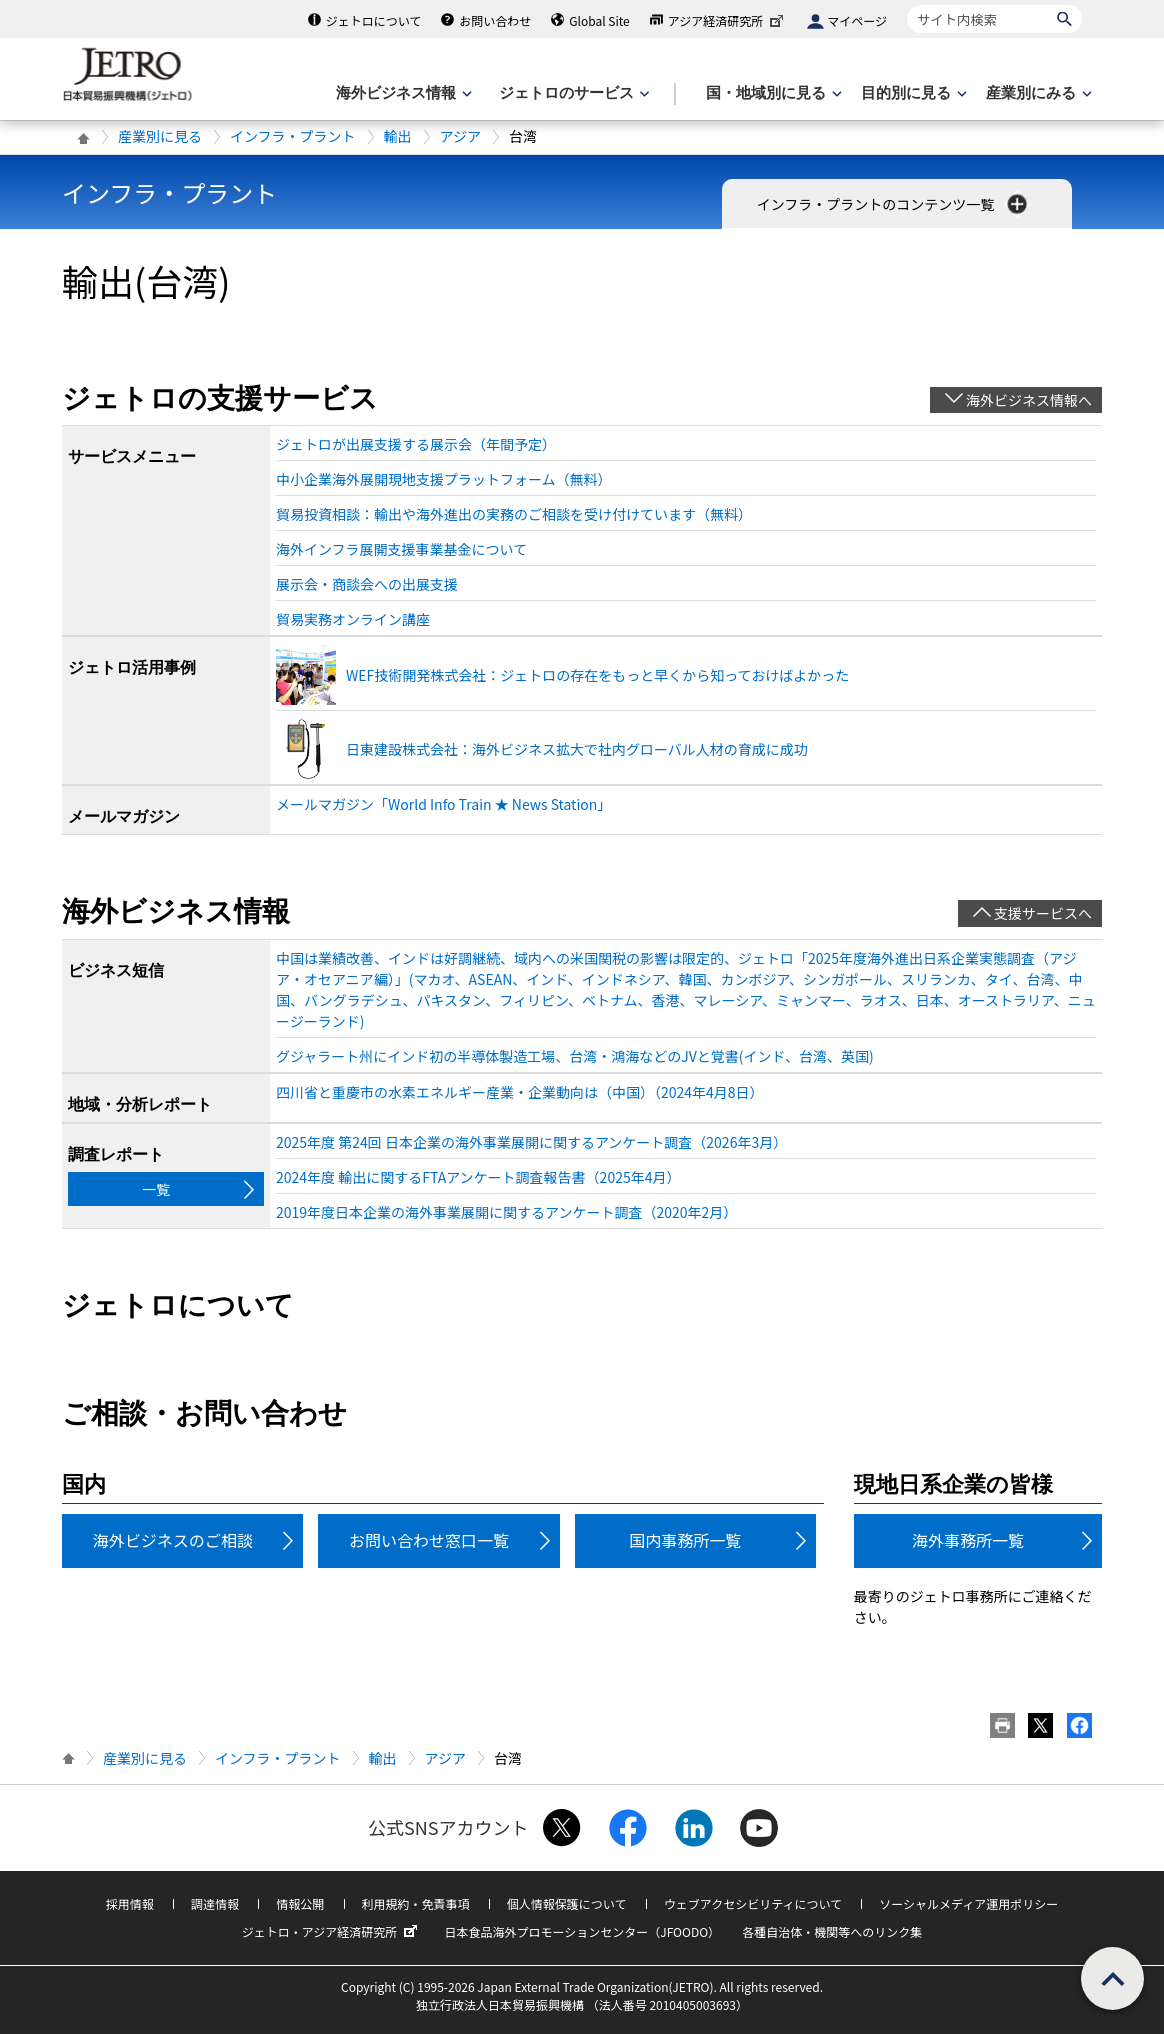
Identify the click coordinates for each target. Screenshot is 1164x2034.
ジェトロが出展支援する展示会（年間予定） (416, 444)
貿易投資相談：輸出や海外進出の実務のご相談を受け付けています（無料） (514, 514)
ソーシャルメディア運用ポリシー (968, 1903)
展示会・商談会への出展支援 (367, 584)
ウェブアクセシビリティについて (753, 1903)
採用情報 (130, 1903)
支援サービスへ (1043, 913)
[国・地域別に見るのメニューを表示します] (772, 93)
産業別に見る (160, 136)
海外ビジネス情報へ (1029, 400)
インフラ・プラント (293, 136)
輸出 (398, 136)
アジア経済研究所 (728, 20)
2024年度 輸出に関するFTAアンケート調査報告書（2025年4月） (478, 1177)
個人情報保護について (567, 1903)
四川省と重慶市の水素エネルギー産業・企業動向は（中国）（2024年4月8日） (520, 1092)
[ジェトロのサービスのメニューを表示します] (572, 93)
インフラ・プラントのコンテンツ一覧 (894, 204)
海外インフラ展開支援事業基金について (401, 549)
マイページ (857, 20)
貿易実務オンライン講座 (353, 619)
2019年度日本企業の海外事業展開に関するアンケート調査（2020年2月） (506, 1212)
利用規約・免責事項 (416, 1903)
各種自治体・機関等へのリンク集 (832, 1931)
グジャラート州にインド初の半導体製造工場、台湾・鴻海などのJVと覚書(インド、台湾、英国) (575, 1056)
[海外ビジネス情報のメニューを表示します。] (402, 93)
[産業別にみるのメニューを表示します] (1037, 93)
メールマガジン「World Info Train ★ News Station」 (443, 804)
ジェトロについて (374, 20)
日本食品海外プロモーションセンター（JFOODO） (582, 1931)
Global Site (599, 20)
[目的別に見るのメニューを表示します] (912, 93)
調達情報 (215, 1903)
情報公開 (300, 1903)
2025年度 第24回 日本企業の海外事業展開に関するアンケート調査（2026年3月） (531, 1142)
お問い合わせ (495, 20)
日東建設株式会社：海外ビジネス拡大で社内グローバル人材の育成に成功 (577, 749)
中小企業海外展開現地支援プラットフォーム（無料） (444, 479)
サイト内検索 (906, 4)
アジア (460, 136)
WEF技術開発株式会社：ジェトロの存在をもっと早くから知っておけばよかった (597, 675)
